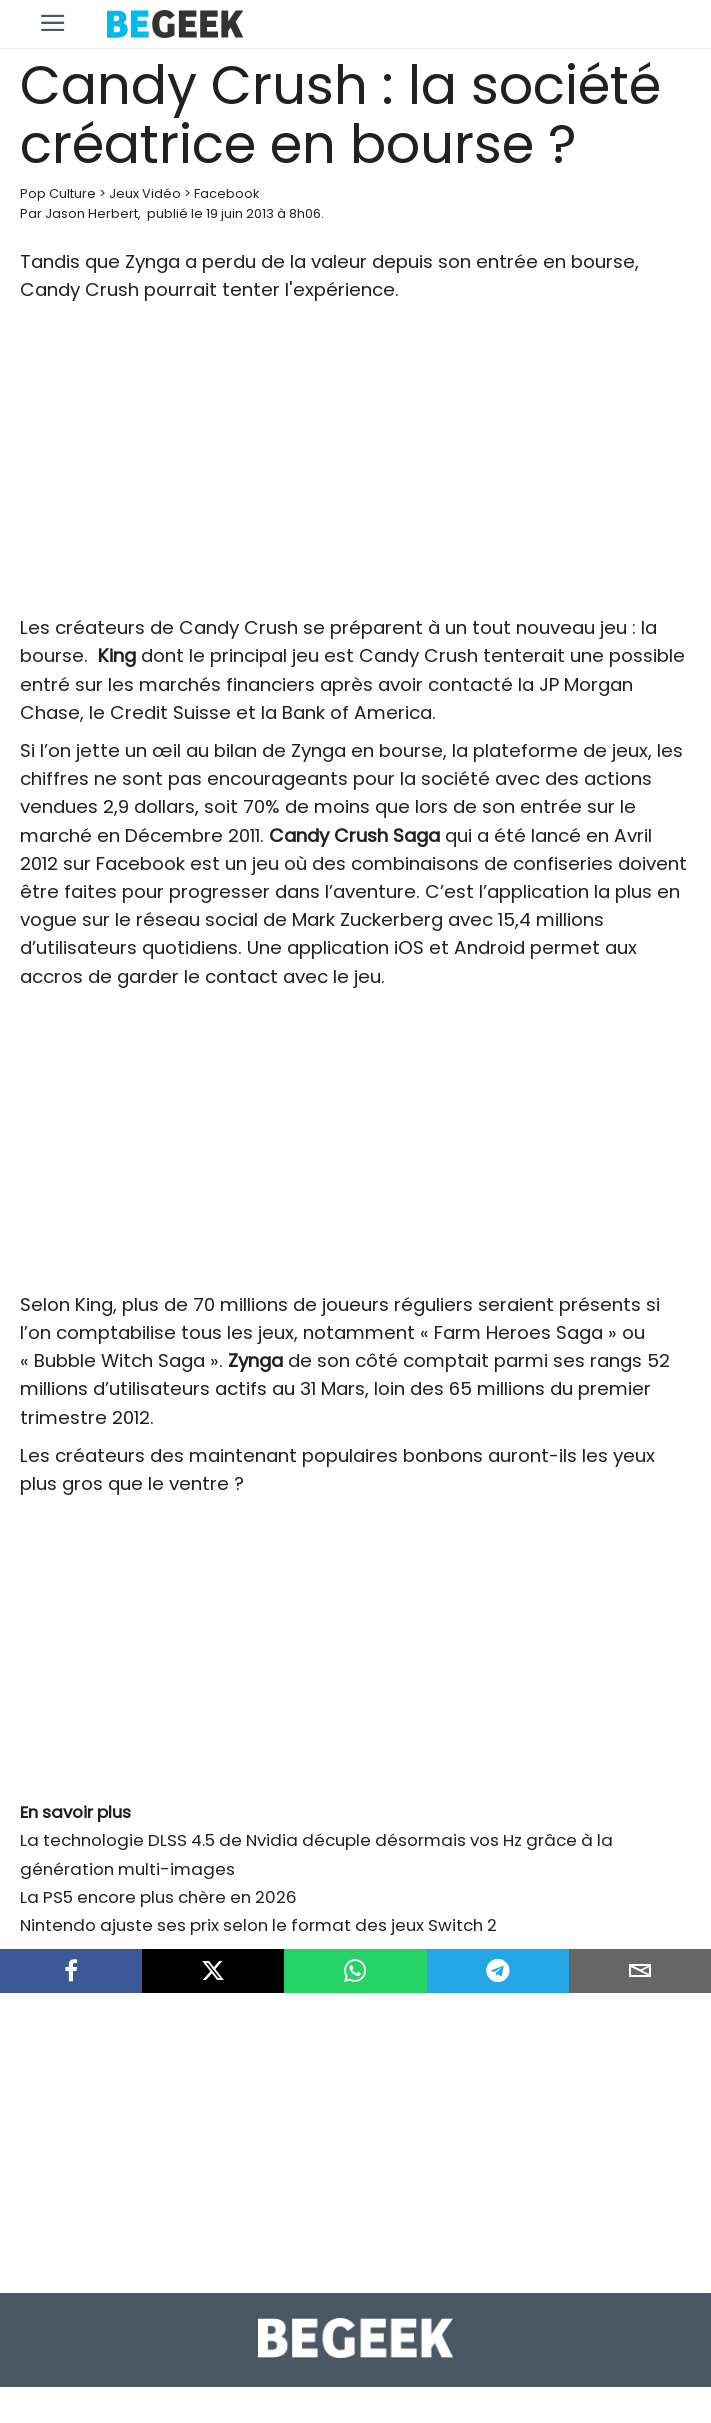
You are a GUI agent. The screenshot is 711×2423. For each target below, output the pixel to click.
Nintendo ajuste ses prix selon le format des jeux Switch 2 (258, 1925)
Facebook (226, 193)
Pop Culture (58, 193)
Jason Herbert (91, 213)
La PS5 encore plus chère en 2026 (158, 1897)
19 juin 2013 (240, 213)
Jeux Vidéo (145, 193)
